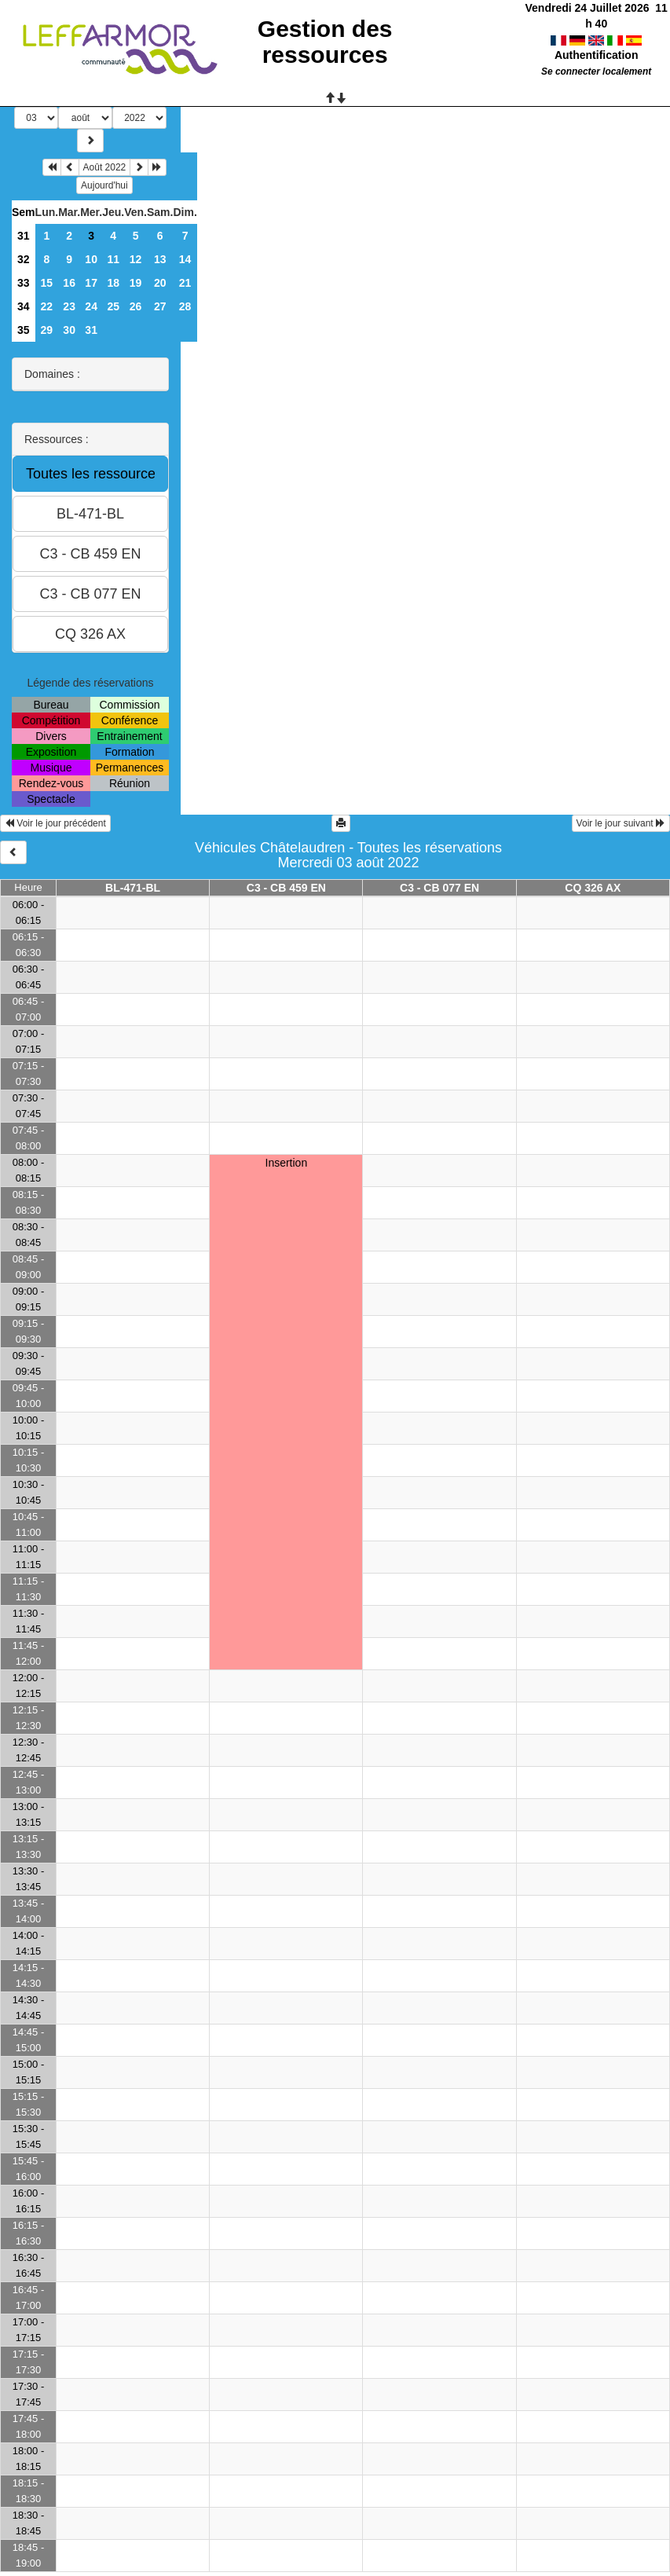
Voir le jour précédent (55, 823)
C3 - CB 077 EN (439, 887)
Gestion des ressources (325, 42)
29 (47, 330)
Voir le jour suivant (621, 823)
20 (160, 283)
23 (69, 306)
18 (113, 283)
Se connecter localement (596, 55)
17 (91, 283)
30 (69, 330)
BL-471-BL (132, 887)
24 (91, 306)
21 (185, 283)
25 (113, 306)
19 (136, 283)
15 (47, 283)
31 (23, 235)
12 (136, 259)
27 (160, 306)
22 (47, 306)
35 (23, 330)
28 (185, 306)
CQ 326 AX (593, 887)
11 (113, 259)
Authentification (597, 39)
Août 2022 (104, 167)
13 (160, 259)
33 (23, 283)
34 (23, 306)
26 (136, 306)
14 (185, 259)
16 (69, 283)
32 (23, 259)
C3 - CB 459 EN (286, 887)
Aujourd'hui (104, 185)
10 (91, 259)
